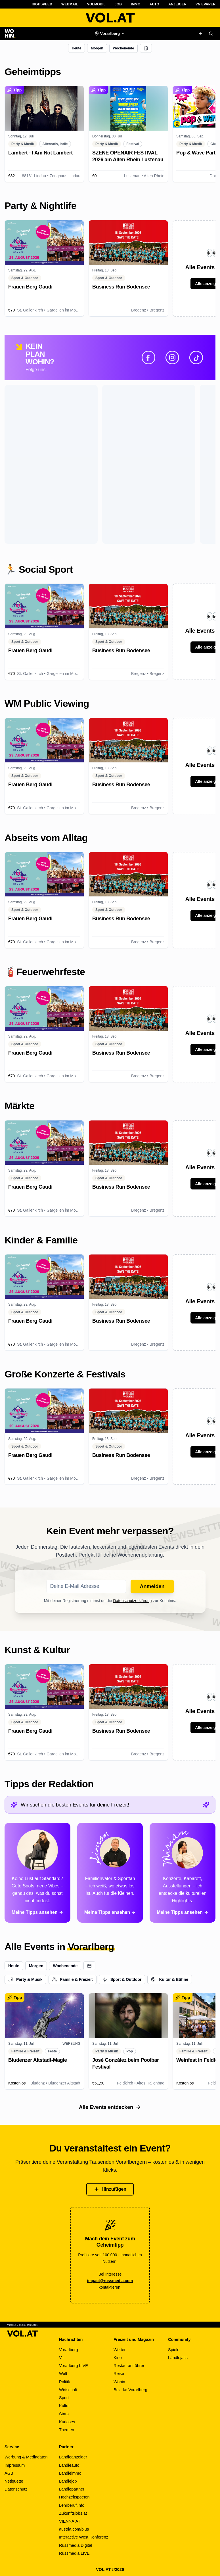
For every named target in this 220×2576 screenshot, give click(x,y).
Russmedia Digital (75, 2545)
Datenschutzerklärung (132, 1600)
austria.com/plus (74, 2529)
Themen (66, 2429)
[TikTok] (196, 357)
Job (118, 4)
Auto (155, 4)
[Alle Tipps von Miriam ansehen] (182, 1873)
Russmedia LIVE (74, 2553)
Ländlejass (178, 2357)
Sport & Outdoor (122, 1979)
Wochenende (123, 48)
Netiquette (14, 2481)
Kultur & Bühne (169, 1979)
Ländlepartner (71, 2489)
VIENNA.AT (69, 2521)
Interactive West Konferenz (83, 2537)
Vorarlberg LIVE (73, 2365)
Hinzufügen (110, 2189)
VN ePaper (205, 4)
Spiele (173, 2349)
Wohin (119, 2382)
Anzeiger (177, 4)
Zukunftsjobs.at (73, 2513)
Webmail (69, 4)
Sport (64, 2397)
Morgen (97, 48)
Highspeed (42, 4)
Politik (64, 2382)
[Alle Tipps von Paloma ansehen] (37, 1873)
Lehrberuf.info (71, 2505)
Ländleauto (69, 2465)
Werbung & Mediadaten (26, 2457)
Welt (63, 2373)
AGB (9, 2473)
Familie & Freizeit (72, 1979)
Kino (118, 2357)
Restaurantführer (129, 2365)
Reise (119, 2373)
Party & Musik (25, 1979)
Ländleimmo (70, 2473)
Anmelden (152, 1586)
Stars (64, 2414)
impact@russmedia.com (110, 2280)
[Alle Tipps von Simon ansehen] (110, 1873)
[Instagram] (172, 357)
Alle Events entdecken (110, 2107)
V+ (61, 2357)
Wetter (119, 2349)
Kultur (64, 2405)
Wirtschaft (68, 2389)
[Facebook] (148, 357)
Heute (76, 48)
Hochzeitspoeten (74, 2497)
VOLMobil (96, 4)
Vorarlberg (68, 2349)
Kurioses (67, 2422)
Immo (135, 4)
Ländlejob (68, 2481)
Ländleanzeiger (73, 2457)
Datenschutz (16, 2489)
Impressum (15, 2465)
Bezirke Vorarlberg (130, 2389)
